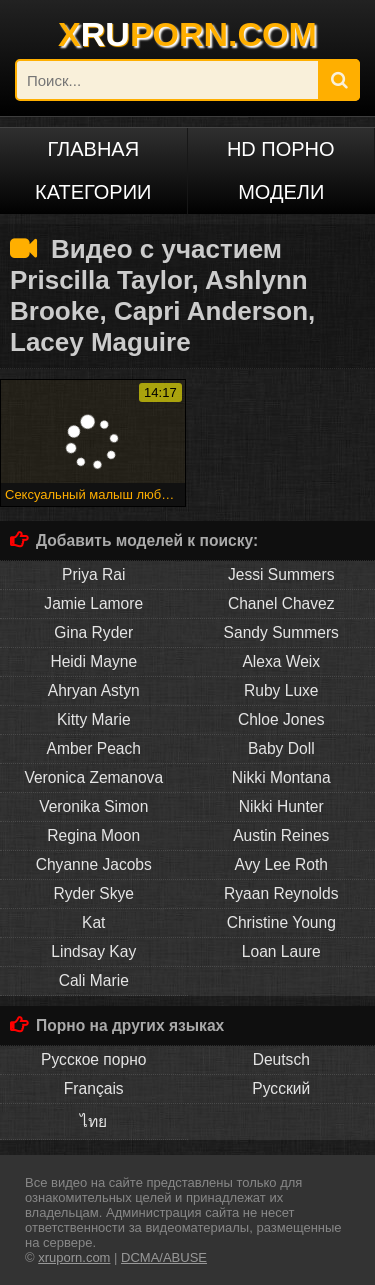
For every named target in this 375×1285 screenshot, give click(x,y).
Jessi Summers (281, 574)
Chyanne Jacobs (94, 864)
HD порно (281, 149)
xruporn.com (74, 1257)
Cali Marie (94, 980)
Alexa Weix (281, 661)
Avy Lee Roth (281, 864)
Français (94, 1088)
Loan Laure (281, 951)
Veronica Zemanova (93, 777)
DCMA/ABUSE (164, 1257)
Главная (93, 149)
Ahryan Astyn (94, 690)
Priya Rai (93, 574)
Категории (93, 192)
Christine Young (281, 922)
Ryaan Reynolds (281, 893)
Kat (93, 922)
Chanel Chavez (281, 603)
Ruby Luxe (281, 690)
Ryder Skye (93, 893)
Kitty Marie (94, 719)
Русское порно (93, 1059)
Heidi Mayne (93, 661)
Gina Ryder (93, 632)
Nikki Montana (281, 777)
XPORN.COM (187, 34)
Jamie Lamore (93, 603)
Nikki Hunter (281, 806)
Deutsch (281, 1059)
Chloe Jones (281, 719)
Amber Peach (94, 748)
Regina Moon (93, 835)
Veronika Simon (93, 806)
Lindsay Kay (93, 951)
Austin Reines (281, 835)
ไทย (93, 1121)
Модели (281, 192)
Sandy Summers (281, 632)
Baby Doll (281, 748)
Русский (281, 1088)
